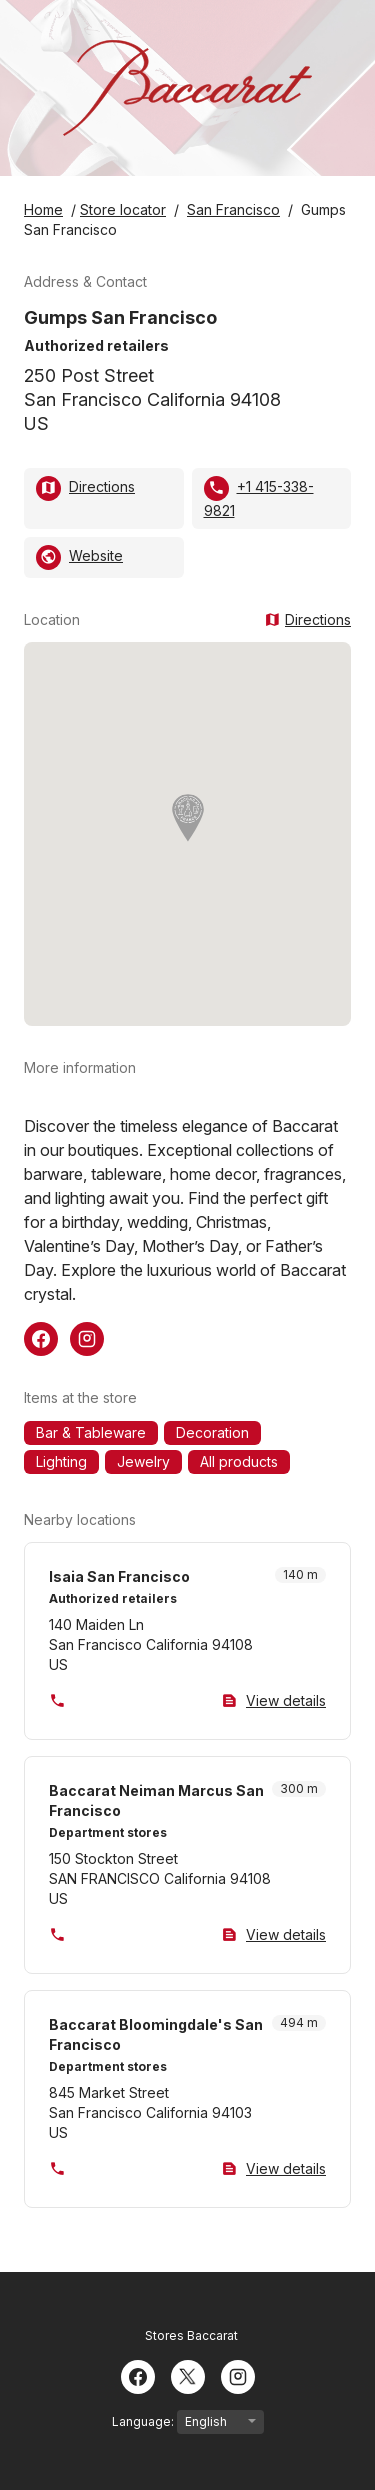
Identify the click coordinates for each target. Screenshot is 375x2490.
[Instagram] (238, 2375)
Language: (188, 2422)
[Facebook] (138, 2375)
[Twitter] (188, 2375)
